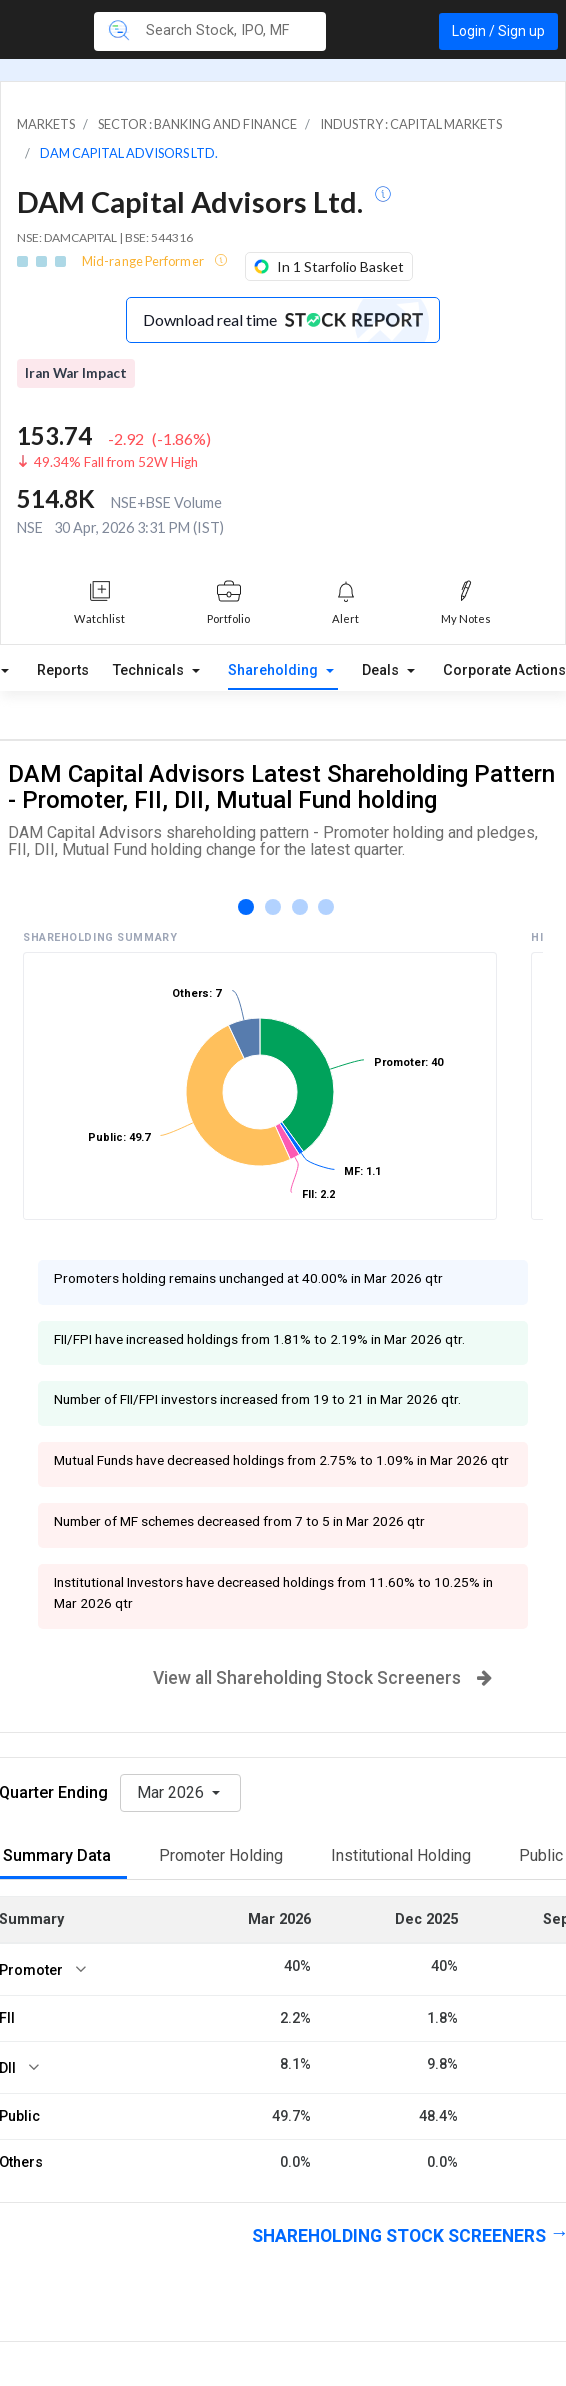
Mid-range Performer (144, 261)
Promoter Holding (221, 1855)
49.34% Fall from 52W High (116, 462)
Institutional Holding (401, 1855)
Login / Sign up (498, 31)
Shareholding (275, 670)
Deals (382, 670)
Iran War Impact (76, 373)
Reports (63, 670)
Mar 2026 (172, 1792)
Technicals (150, 670)
